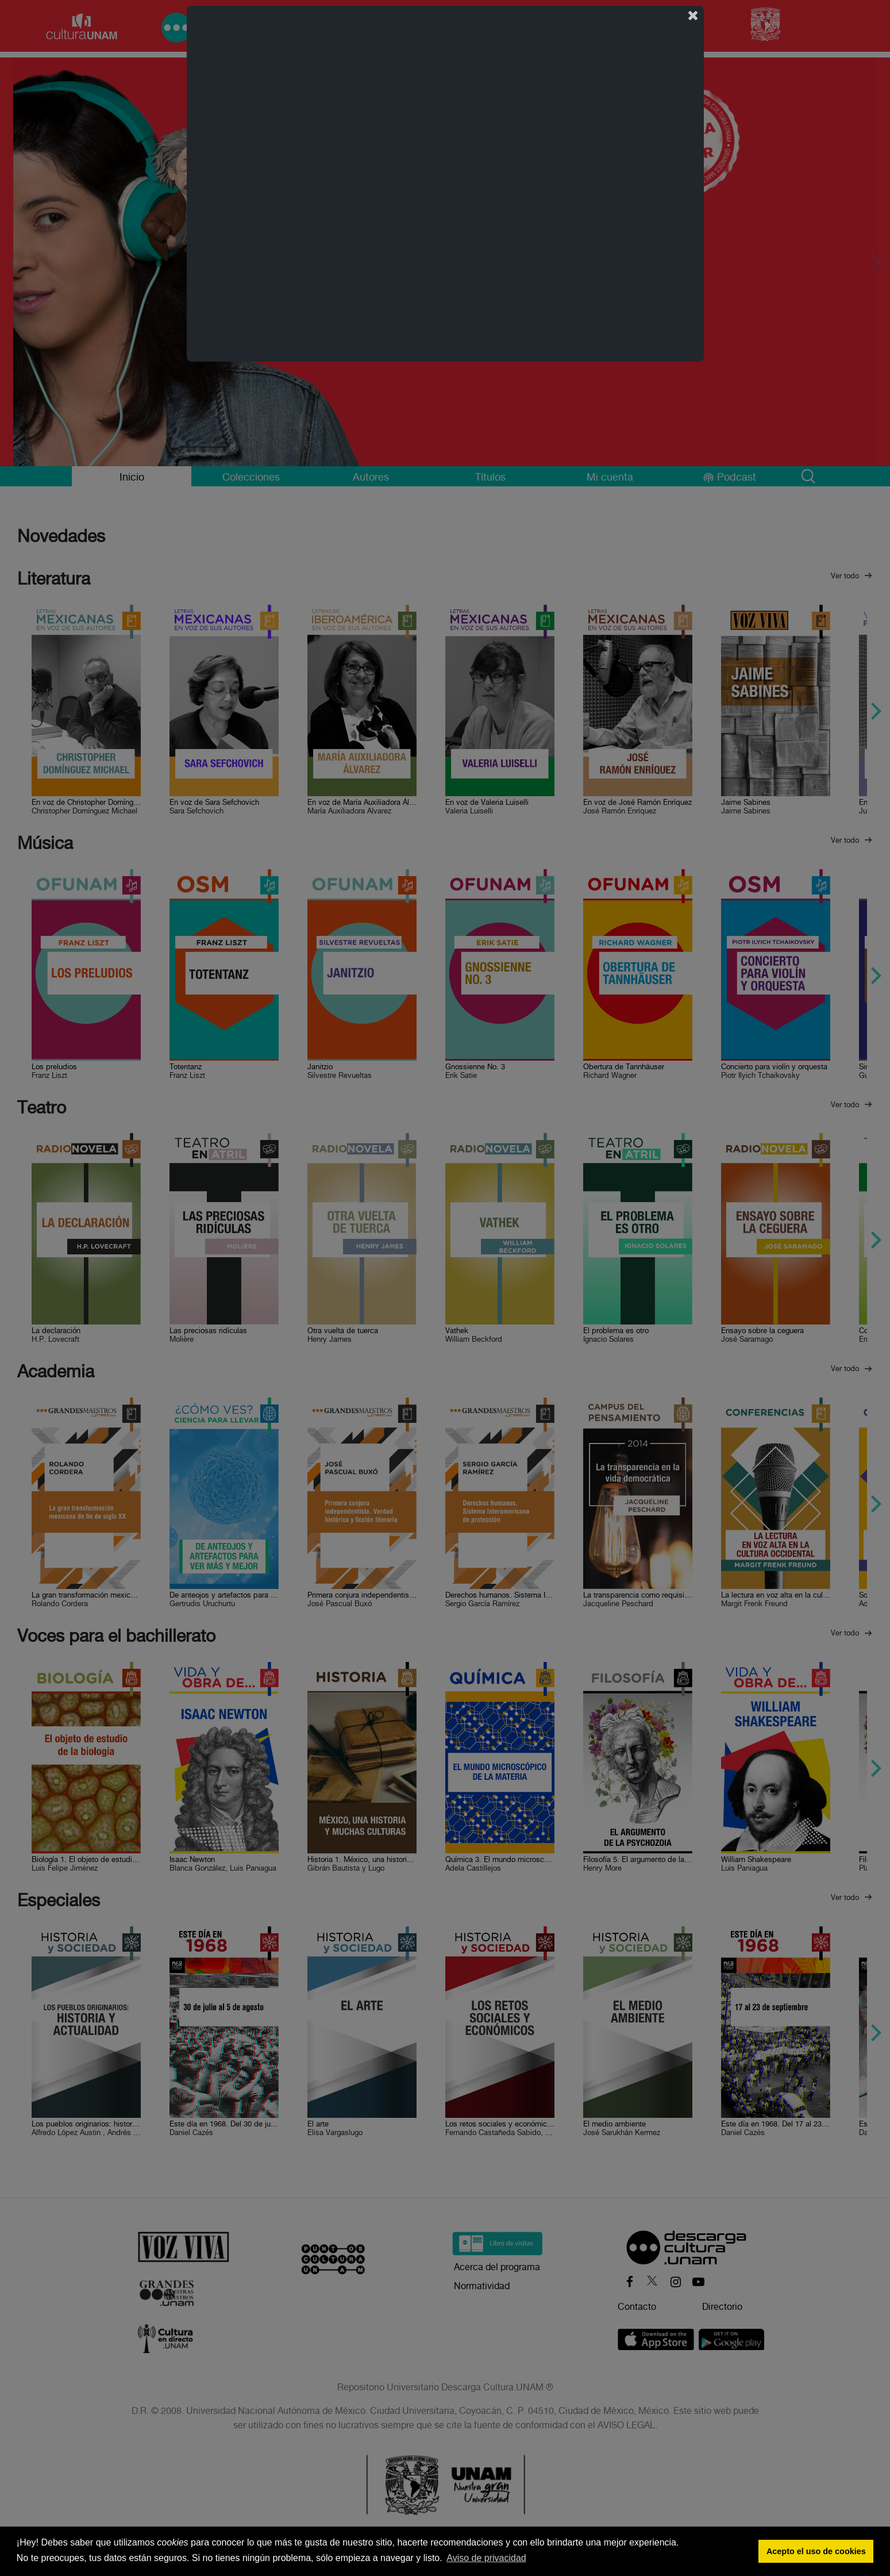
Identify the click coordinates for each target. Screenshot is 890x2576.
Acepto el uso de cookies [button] (816, 2551)
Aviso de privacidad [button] (486, 2558)
